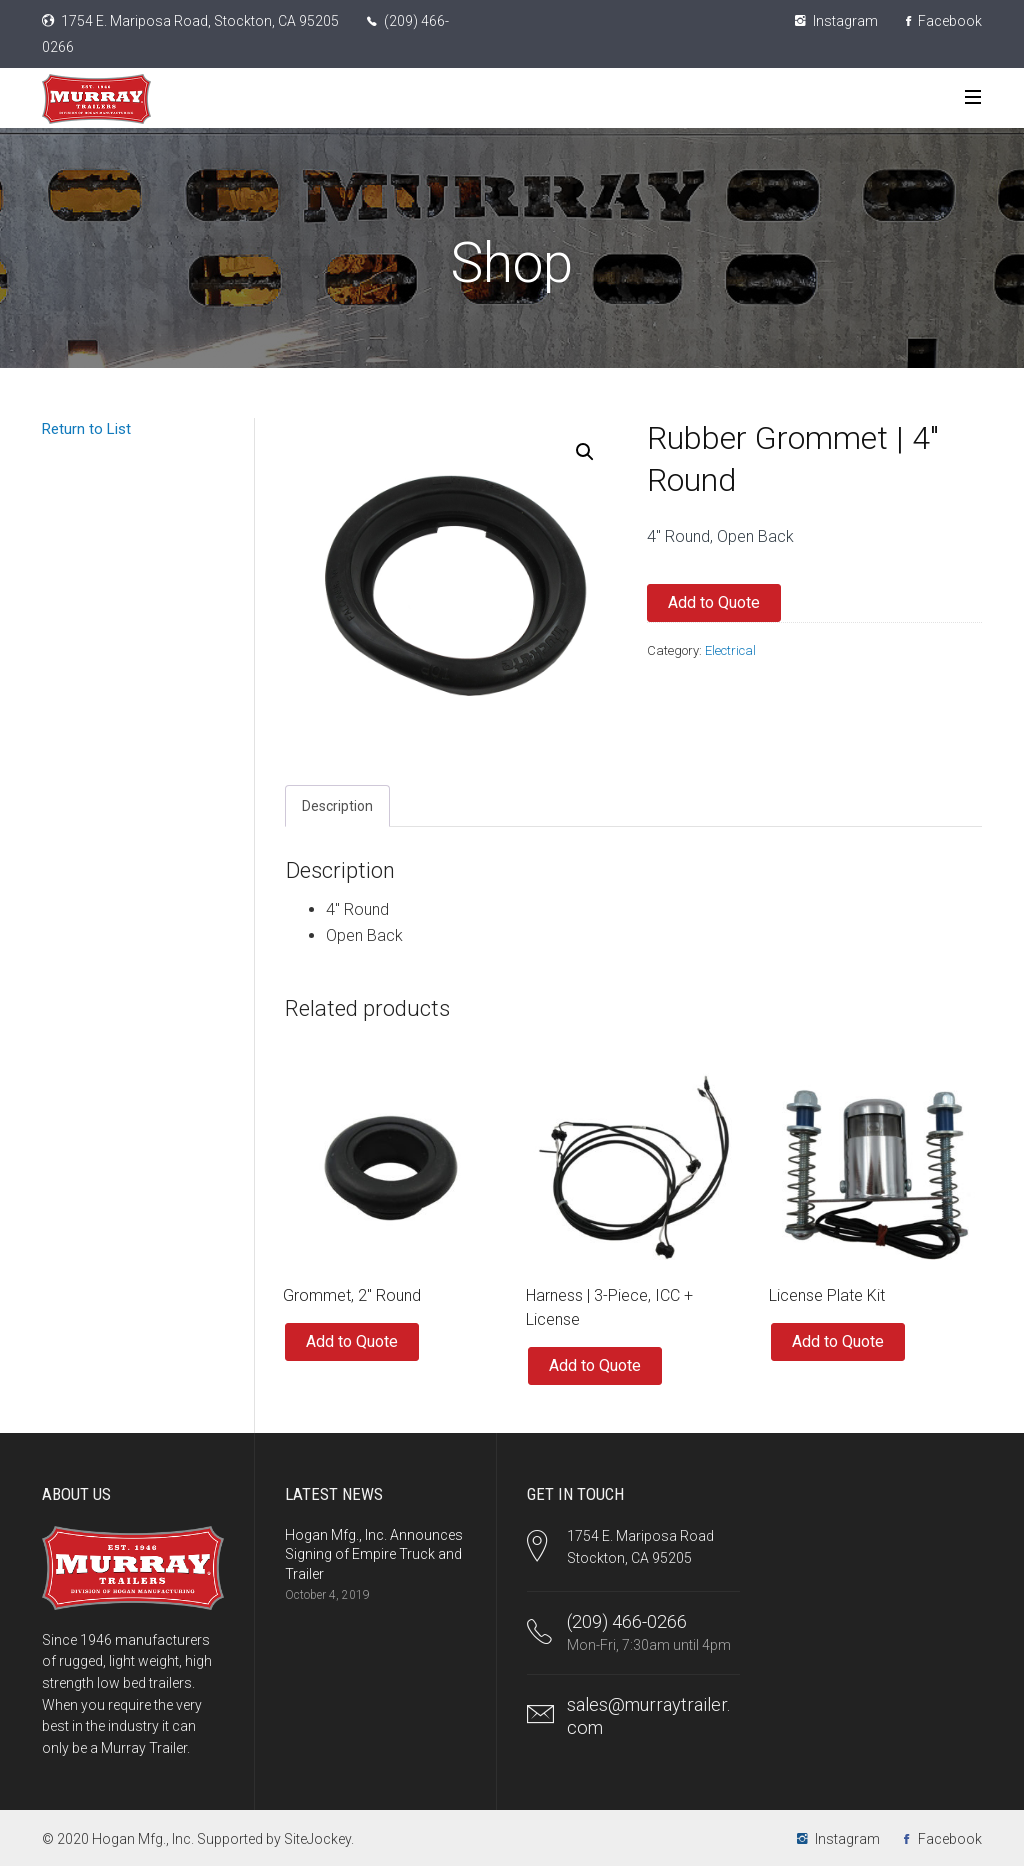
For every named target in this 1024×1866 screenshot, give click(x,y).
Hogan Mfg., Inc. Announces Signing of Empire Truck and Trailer (374, 1554)
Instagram (836, 21)
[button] (585, 452)
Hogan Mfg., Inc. (143, 1839)
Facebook (944, 21)
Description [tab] (337, 806)
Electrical (730, 650)
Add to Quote (714, 602)
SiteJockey (317, 1839)
